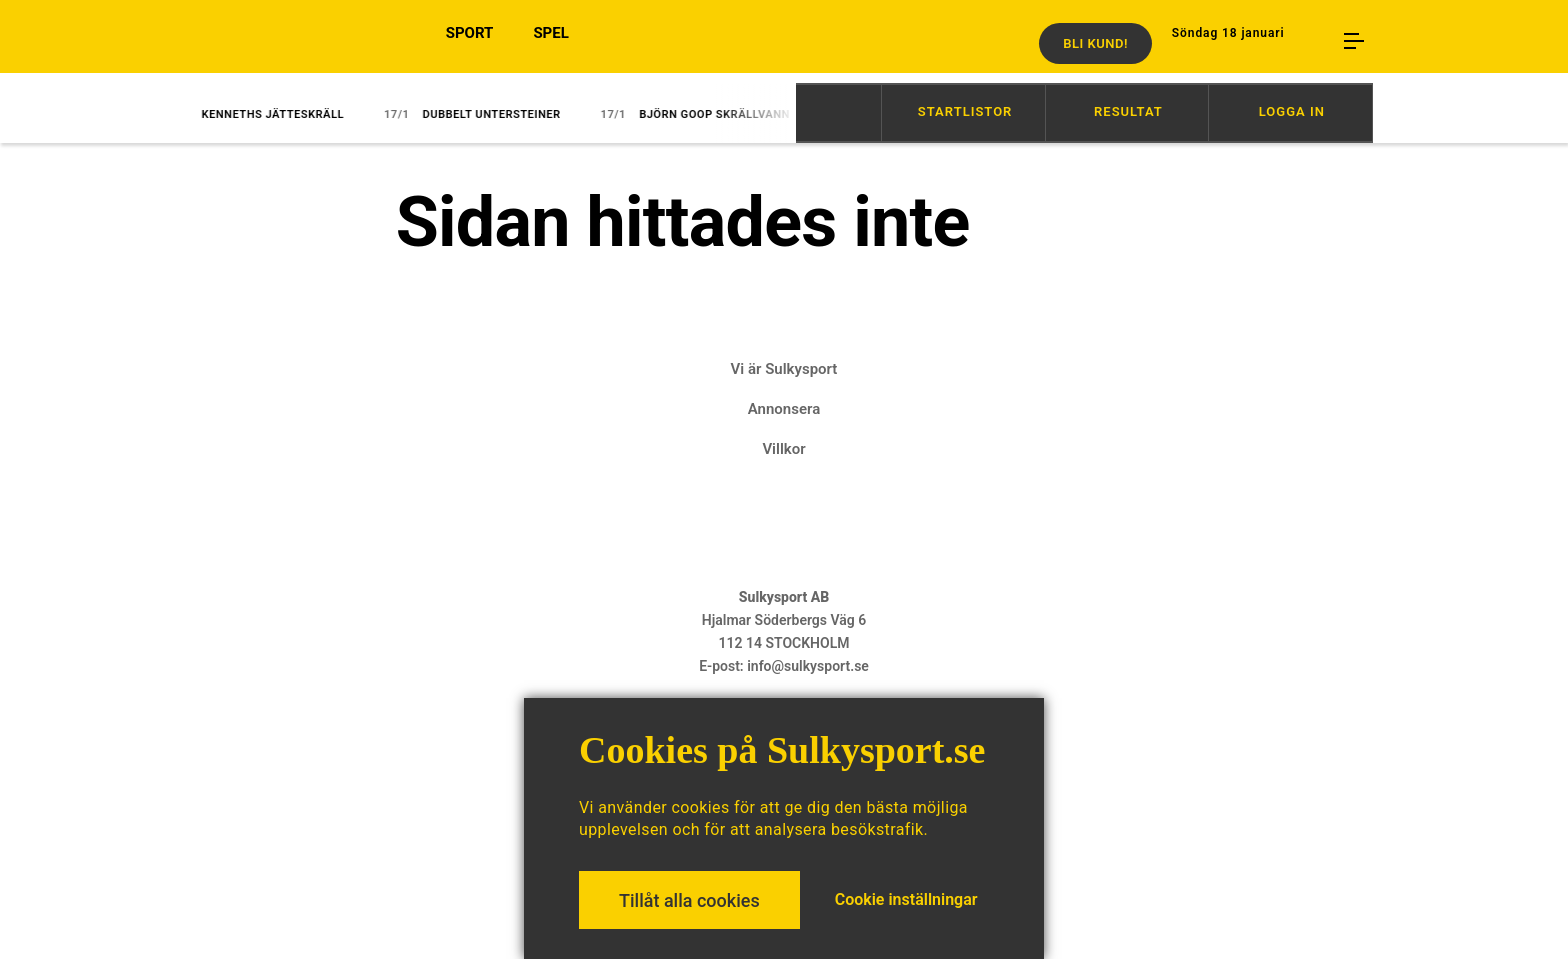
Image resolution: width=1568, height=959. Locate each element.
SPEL (550, 43)
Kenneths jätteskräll (262, 114)
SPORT (470, 43)
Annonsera (784, 409)
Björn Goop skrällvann (704, 114)
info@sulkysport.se (808, 666)
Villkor (783, 449)
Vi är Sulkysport (784, 369)
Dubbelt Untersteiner (481, 114)
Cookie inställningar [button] (906, 899)
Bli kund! (1095, 43)
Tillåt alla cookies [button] (689, 900)
